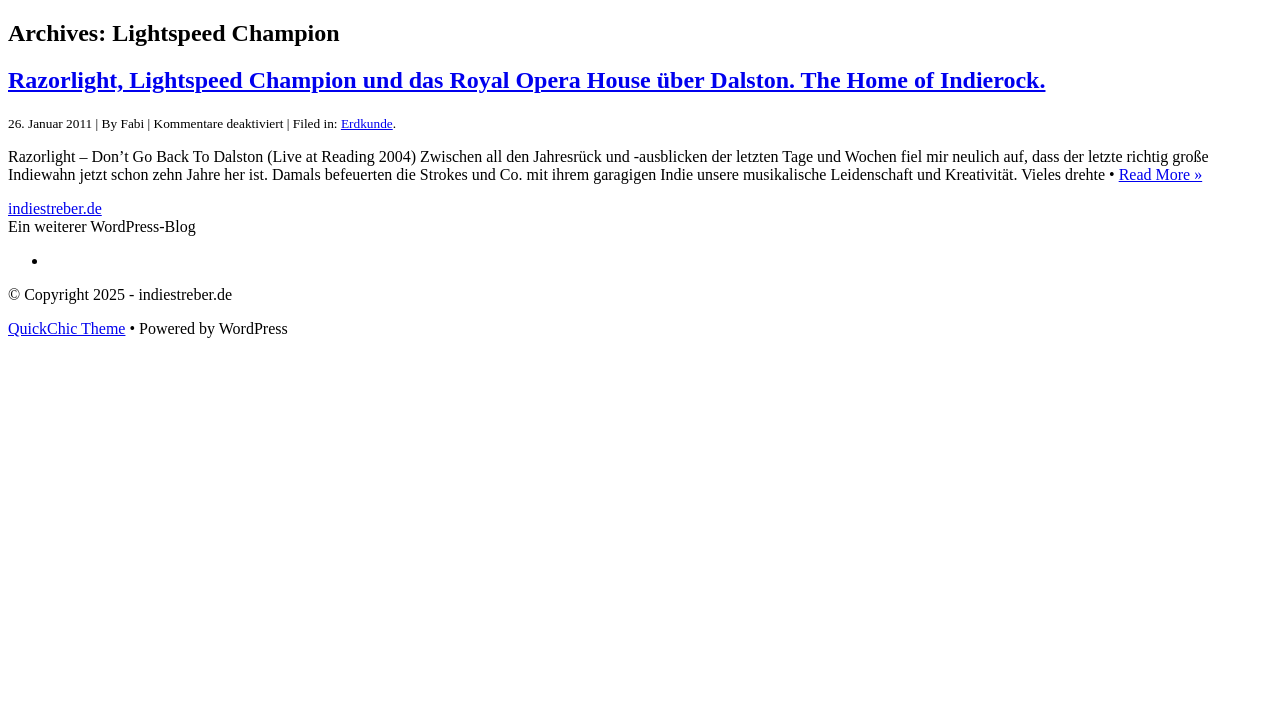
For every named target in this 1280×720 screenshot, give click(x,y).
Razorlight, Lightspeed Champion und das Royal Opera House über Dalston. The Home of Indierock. (526, 80)
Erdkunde (367, 123)
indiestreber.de (55, 208)
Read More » (1161, 174)
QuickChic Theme (66, 328)
